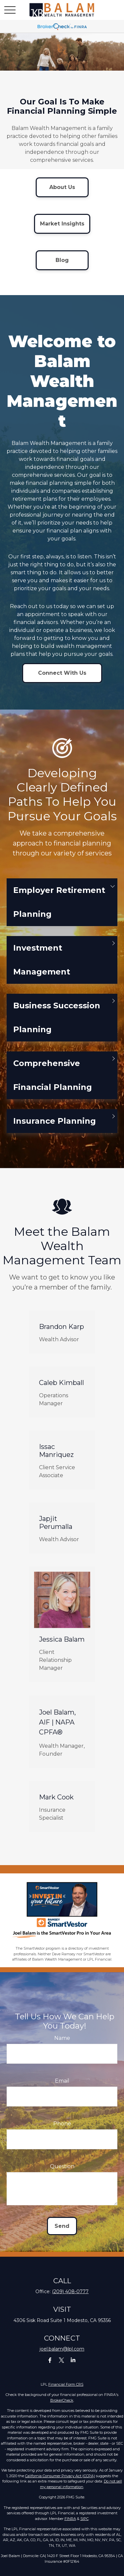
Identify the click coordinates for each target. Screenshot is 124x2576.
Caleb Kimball (61, 1392)
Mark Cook (56, 1807)
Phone (62, 2133)
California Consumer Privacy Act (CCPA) (60, 2476)
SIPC (84, 2518)
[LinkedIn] (72, 2360)
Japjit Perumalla (55, 1532)
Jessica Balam (62, 1649)
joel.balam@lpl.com (62, 2349)
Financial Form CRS (65, 2384)
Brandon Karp (61, 1336)
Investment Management (41, 969)
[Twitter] (61, 2360)
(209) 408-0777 (70, 2291)
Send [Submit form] (62, 2236)
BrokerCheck (61, 2400)
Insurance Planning (54, 1130)
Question (62, 2176)
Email (62, 2091)
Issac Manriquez (56, 1461)
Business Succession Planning (56, 1027)
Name (62, 2048)
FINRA (70, 2518)
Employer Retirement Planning (59, 911)
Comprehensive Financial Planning (52, 1084)
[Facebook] (49, 2360)
